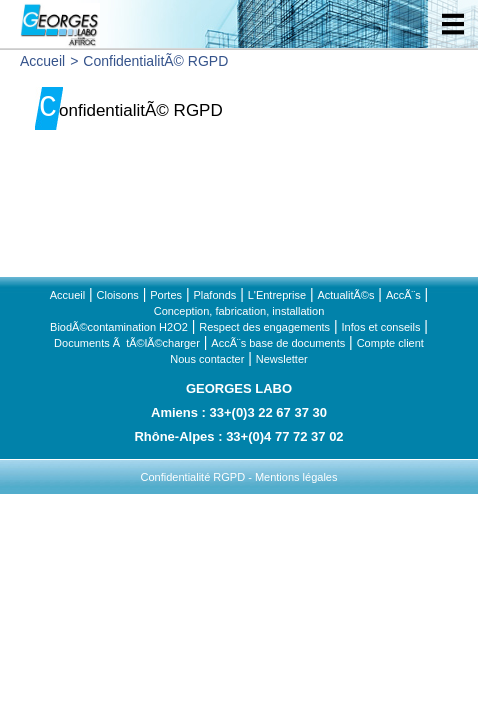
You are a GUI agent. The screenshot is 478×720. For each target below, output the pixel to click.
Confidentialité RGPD (193, 477)
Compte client (390, 343)
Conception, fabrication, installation (239, 311)
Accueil (42, 61)
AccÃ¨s (403, 295)
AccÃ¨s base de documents (278, 343)
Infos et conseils (381, 327)
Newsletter (282, 359)
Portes (166, 295)
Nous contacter (207, 359)
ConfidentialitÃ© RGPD (155, 61)
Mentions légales (296, 477)
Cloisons (118, 295)
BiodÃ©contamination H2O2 (119, 327)
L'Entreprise (277, 295)
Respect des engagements (264, 327)
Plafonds (214, 295)
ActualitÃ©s (345, 295)
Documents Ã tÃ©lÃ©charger (127, 343)
